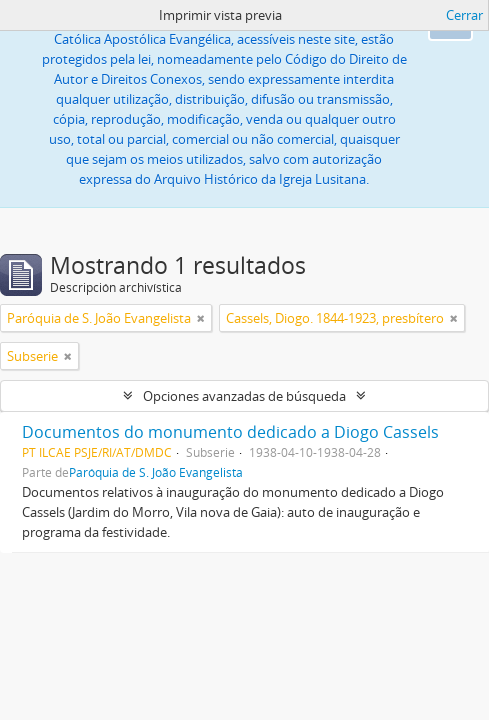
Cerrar (464, 15)
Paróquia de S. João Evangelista (156, 472)
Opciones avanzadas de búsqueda (244, 396)
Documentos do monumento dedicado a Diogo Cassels (230, 432)
